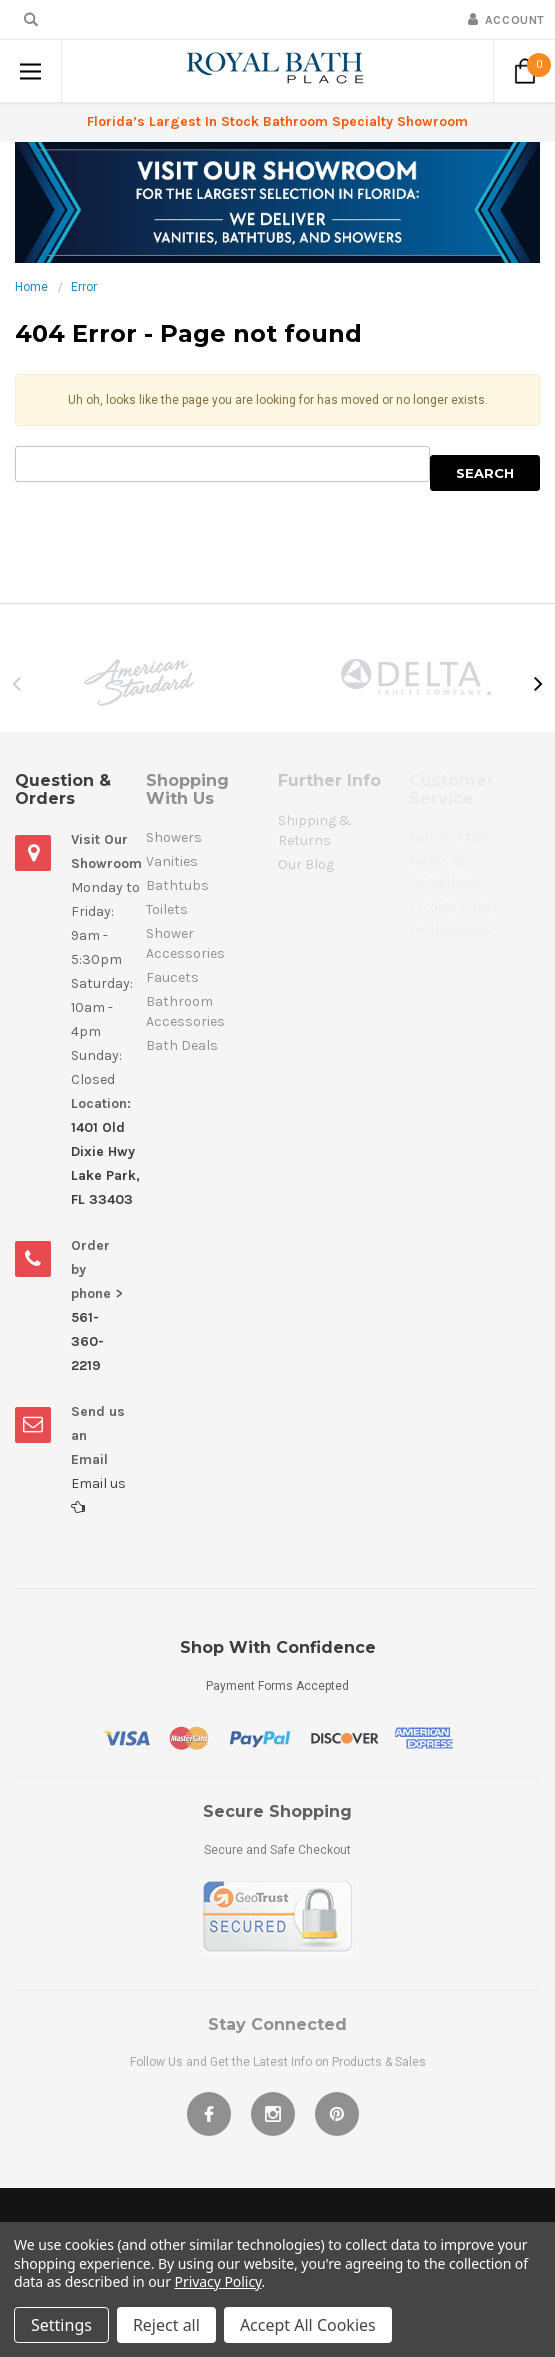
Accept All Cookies (308, 2325)
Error (84, 287)
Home (31, 287)
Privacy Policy (218, 2281)
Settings (61, 2325)
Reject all (166, 2325)
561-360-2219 (87, 1341)
